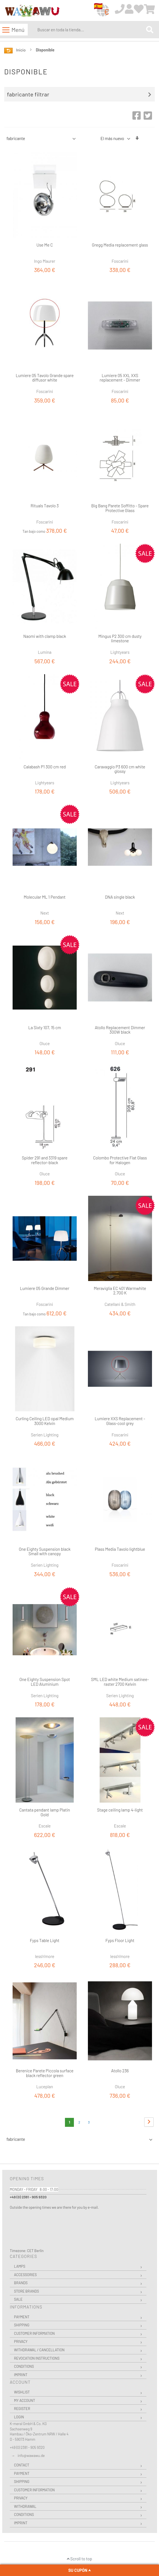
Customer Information (34, 2333)
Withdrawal (25, 2506)
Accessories (25, 2274)
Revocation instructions (37, 2358)
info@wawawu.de (31, 2455)
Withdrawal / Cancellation (39, 2350)
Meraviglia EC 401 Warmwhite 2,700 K (120, 1291)
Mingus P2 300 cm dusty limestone (120, 638)
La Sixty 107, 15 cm (44, 1027)
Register (22, 2408)
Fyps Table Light (44, 1940)
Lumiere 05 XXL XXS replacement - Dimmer (120, 378)
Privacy (20, 2341)
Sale (18, 2299)
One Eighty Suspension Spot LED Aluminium (44, 1682)
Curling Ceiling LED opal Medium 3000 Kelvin (45, 1421)
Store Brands (26, 2291)
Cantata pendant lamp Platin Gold (44, 1812)
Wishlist (22, 2392)
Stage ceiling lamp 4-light (120, 1809)
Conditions (24, 2366)
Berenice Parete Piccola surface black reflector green (44, 2073)
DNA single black (120, 896)
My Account (24, 2400)
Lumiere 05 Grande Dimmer (44, 1288)
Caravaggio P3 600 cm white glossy (120, 769)
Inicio (21, 50)
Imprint (20, 2375)
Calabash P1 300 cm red (45, 766)
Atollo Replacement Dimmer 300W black (120, 1030)
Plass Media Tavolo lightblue (120, 1549)
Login (19, 2417)
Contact (21, 2465)
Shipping (21, 2325)
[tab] (81, 94)
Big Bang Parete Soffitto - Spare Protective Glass (120, 508)
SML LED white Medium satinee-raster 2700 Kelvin (120, 1682)
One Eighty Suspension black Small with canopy (45, 1551)
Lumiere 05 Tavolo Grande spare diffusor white (45, 378)
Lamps (19, 2266)
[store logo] (32, 11)
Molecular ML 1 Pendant (45, 896)
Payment (21, 2317)
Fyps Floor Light (120, 1940)
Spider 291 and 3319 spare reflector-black (44, 1160)
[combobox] (90, 29)
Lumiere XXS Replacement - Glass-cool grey (120, 1421)
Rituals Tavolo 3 (45, 505)
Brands (21, 2283)
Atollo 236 (120, 2070)
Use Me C (44, 244)
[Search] (150, 29)
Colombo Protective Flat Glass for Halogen (120, 1160)
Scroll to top (79, 2558)
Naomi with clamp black (44, 636)
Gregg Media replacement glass (120, 244)
